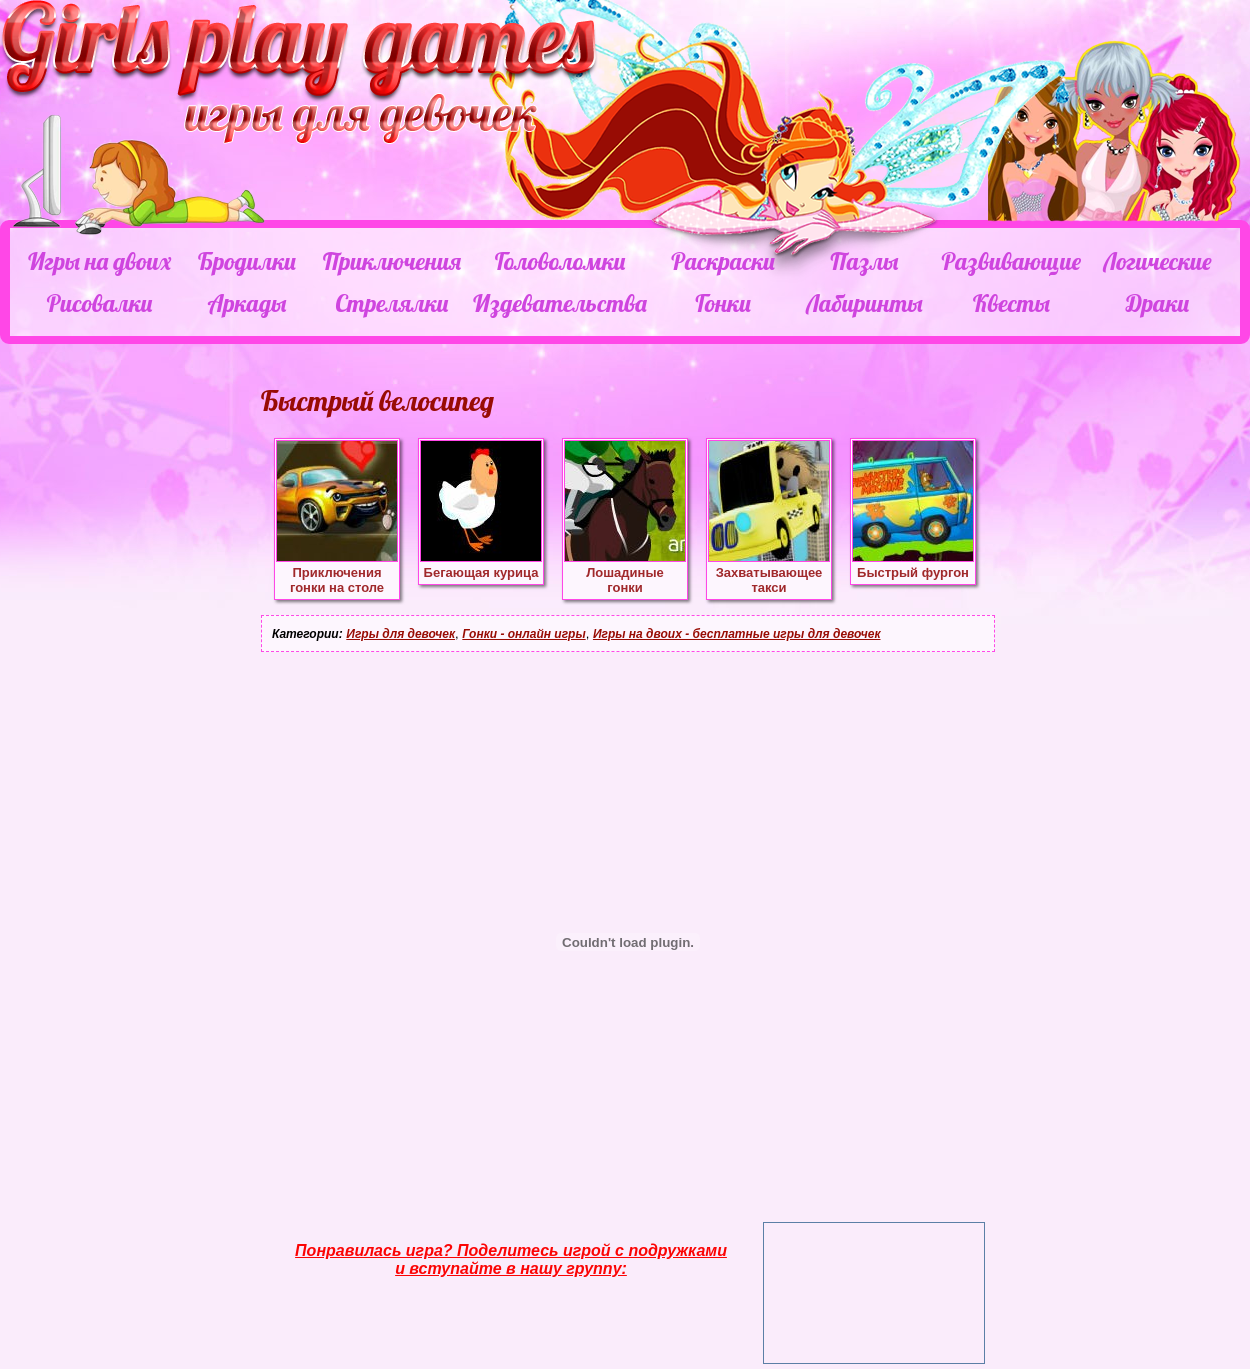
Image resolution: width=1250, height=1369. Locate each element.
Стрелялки (391, 303)
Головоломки (560, 261)
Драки (1157, 303)
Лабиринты (864, 303)
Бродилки (247, 261)
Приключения (392, 261)
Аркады (247, 303)
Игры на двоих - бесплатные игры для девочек (737, 634)
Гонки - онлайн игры (523, 634)
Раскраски (723, 261)
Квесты (1011, 303)
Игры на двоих (99, 261)
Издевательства (560, 303)
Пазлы (864, 261)
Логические (1157, 261)
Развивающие (1010, 261)
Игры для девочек (400, 634)
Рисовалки (99, 303)
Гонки (722, 303)
